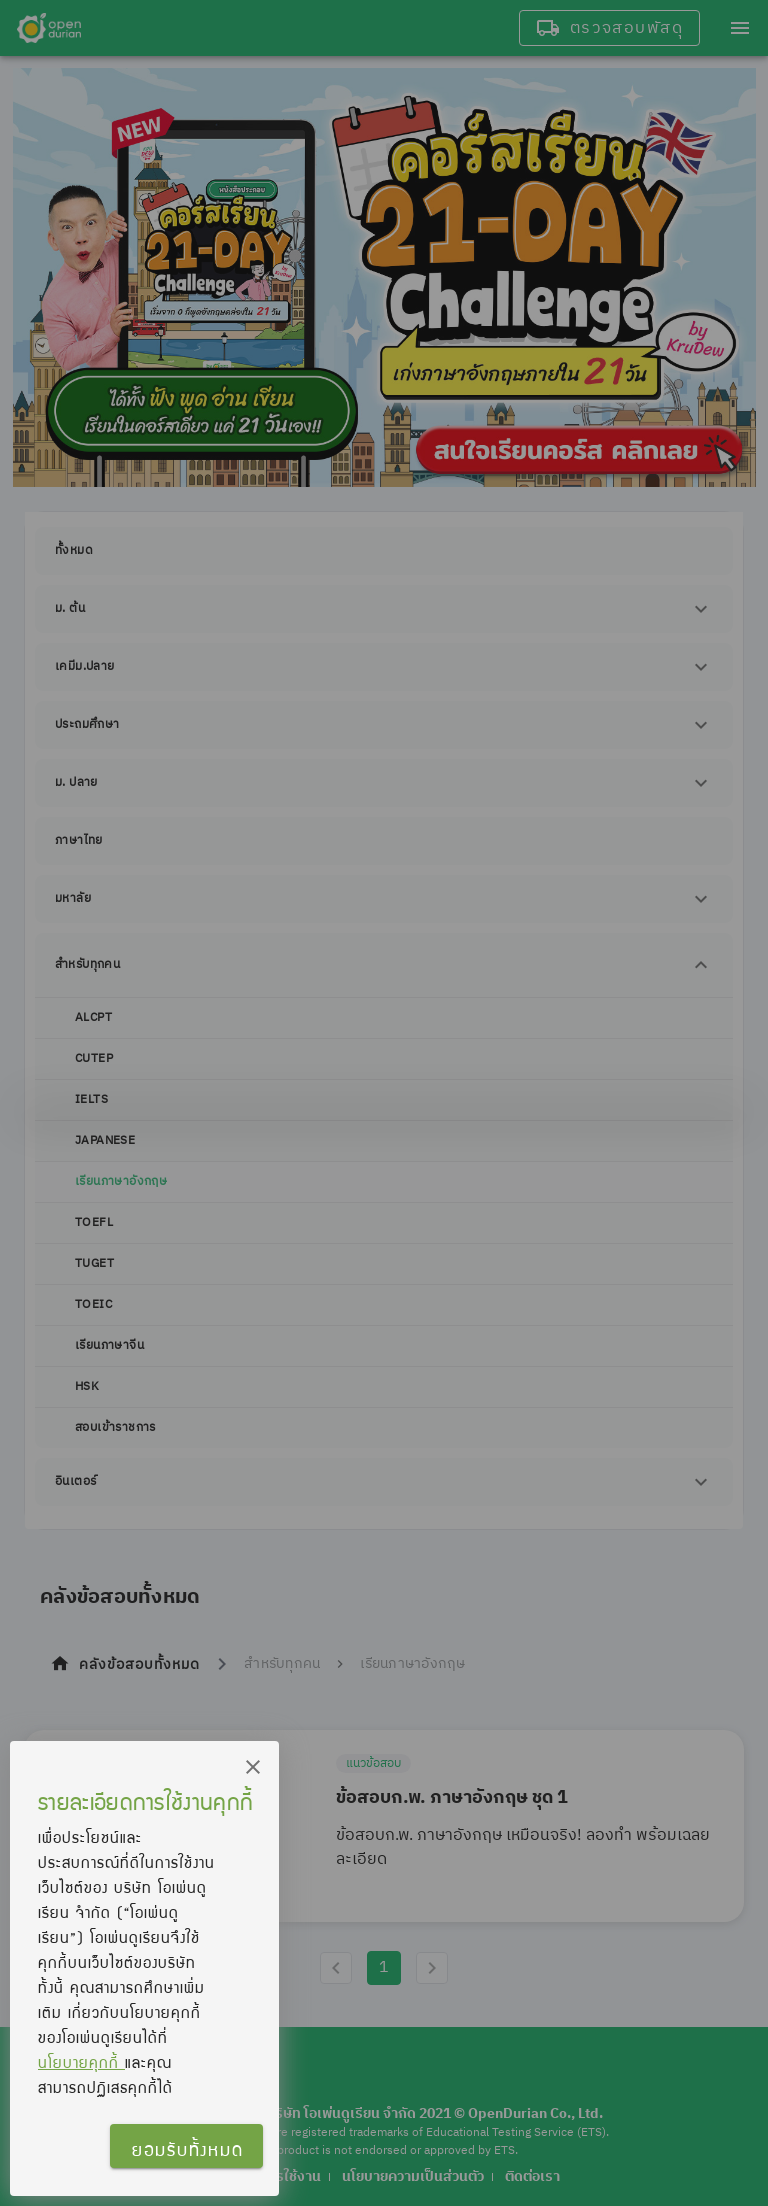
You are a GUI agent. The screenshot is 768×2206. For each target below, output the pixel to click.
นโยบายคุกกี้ (81, 2062)
